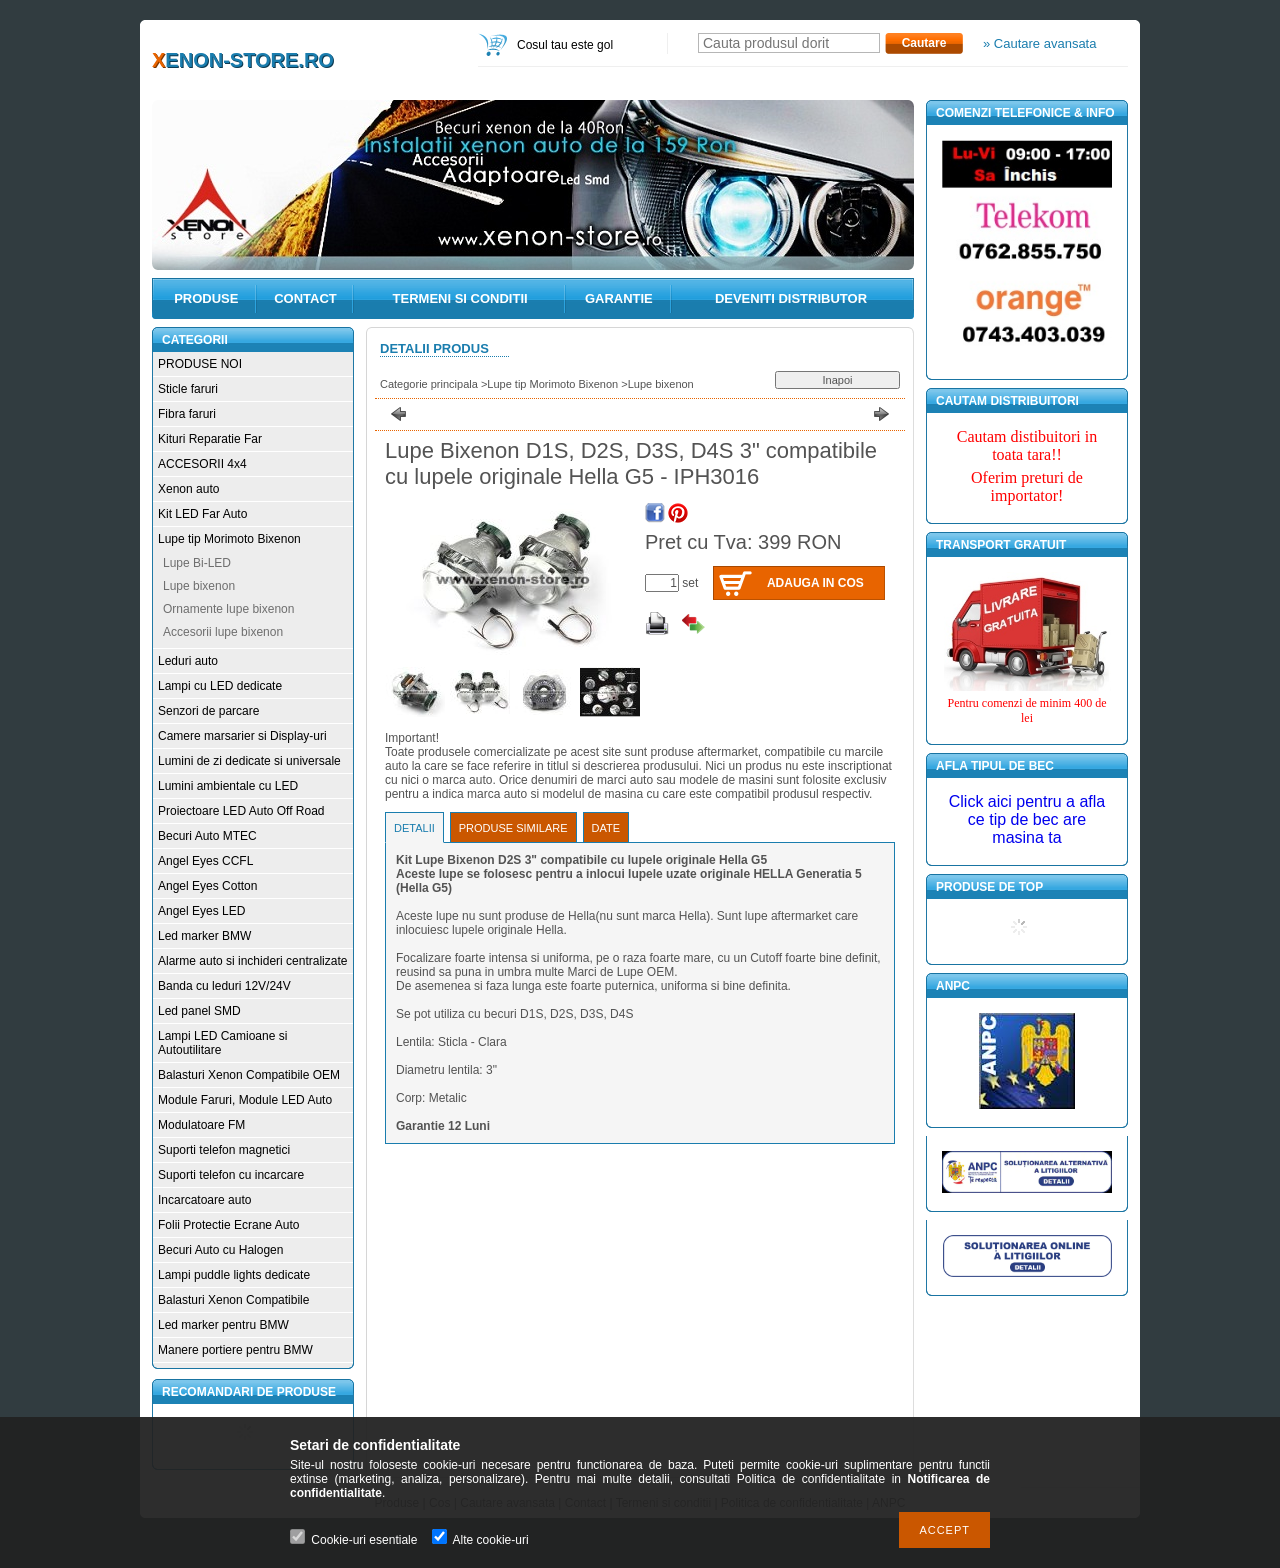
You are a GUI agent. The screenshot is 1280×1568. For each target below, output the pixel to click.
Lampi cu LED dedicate (220, 686)
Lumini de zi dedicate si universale (249, 761)
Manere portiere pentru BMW (235, 1350)
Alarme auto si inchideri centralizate (252, 961)
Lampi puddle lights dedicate (234, 1275)
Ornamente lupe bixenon (228, 609)
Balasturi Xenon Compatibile (233, 1300)
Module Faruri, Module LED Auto (245, 1100)
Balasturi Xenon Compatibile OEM (249, 1075)
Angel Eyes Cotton (207, 886)
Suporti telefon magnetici (224, 1150)
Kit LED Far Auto (202, 514)
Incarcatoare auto (204, 1200)
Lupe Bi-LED (197, 563)
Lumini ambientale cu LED (228, 786)
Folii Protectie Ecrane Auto (228, 1225)
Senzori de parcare (208, 711)
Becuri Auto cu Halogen (220, 1250)
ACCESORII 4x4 (202, 464)
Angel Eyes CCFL (205, 861)
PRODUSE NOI (200, 364)
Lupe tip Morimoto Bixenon (229, 539)
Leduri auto (188, 661)
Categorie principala (429, 384)
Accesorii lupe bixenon (223, 632)
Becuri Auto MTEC (207, 836)
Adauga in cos (815, 583)
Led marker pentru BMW (223, 1325)
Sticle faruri (188, 389)
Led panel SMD (199, 1011)
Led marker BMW (204, 936)
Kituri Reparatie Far (210, 439)
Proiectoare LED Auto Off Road (241, 811)
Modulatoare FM (201, 1125)
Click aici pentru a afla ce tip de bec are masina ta (1027, 819)
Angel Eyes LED (201, 911)
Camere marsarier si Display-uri (242, 736)
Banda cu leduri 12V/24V (224, 986)
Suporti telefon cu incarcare (231, 1175)
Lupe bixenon (199, 586)
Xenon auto (188, 489)
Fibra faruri (187, 414)
